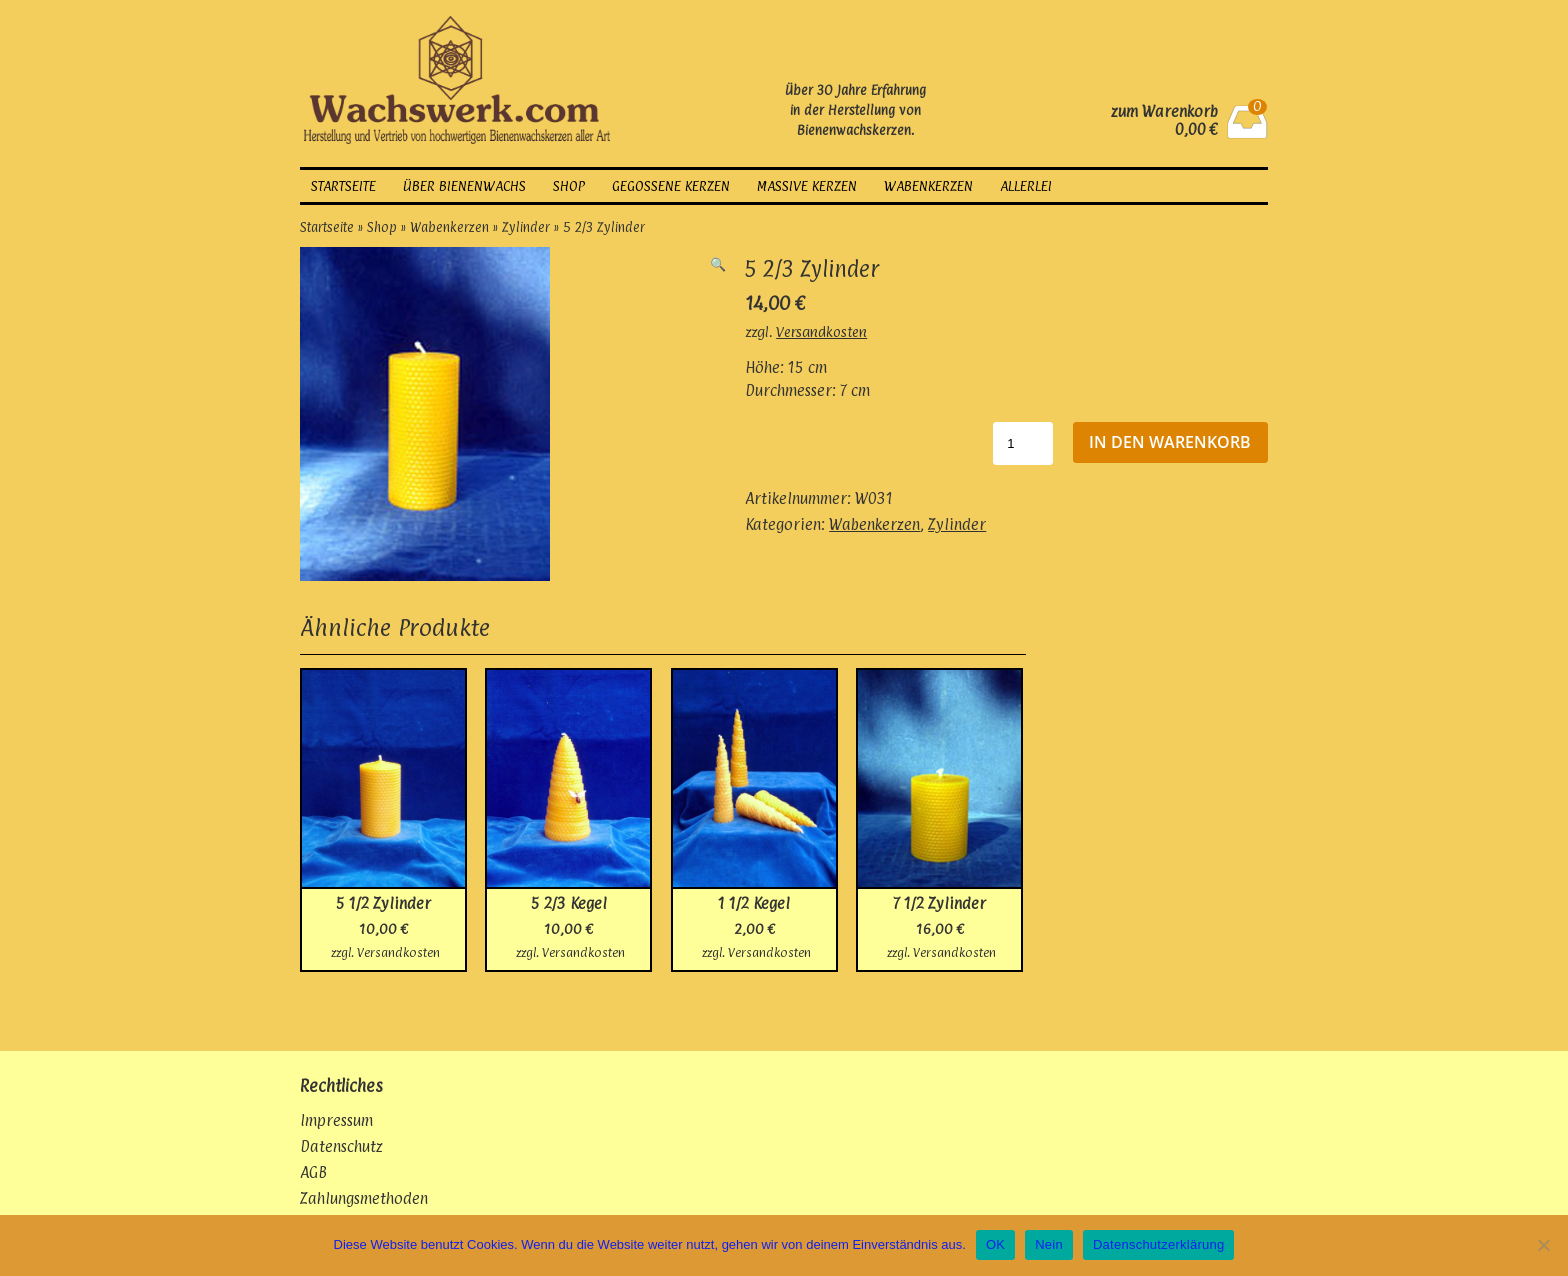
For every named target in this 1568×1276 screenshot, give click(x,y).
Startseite (343, 186)
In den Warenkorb (1170, 442)
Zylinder (526, 227)
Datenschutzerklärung (1158, 1244)
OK (995, 1244)
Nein (1049, 1244)
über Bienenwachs (464, 186)
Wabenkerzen (928, 186)
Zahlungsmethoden (364, 1198)
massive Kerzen (807, 186)
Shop (569, 186)
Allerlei (1026, 186)
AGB (313, 1172)
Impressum (336, 1120)
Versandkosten (821, 332)
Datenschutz (341, 1146)
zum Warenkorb (1164, 111)
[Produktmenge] (1023, 443)
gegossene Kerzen (671, 186)
